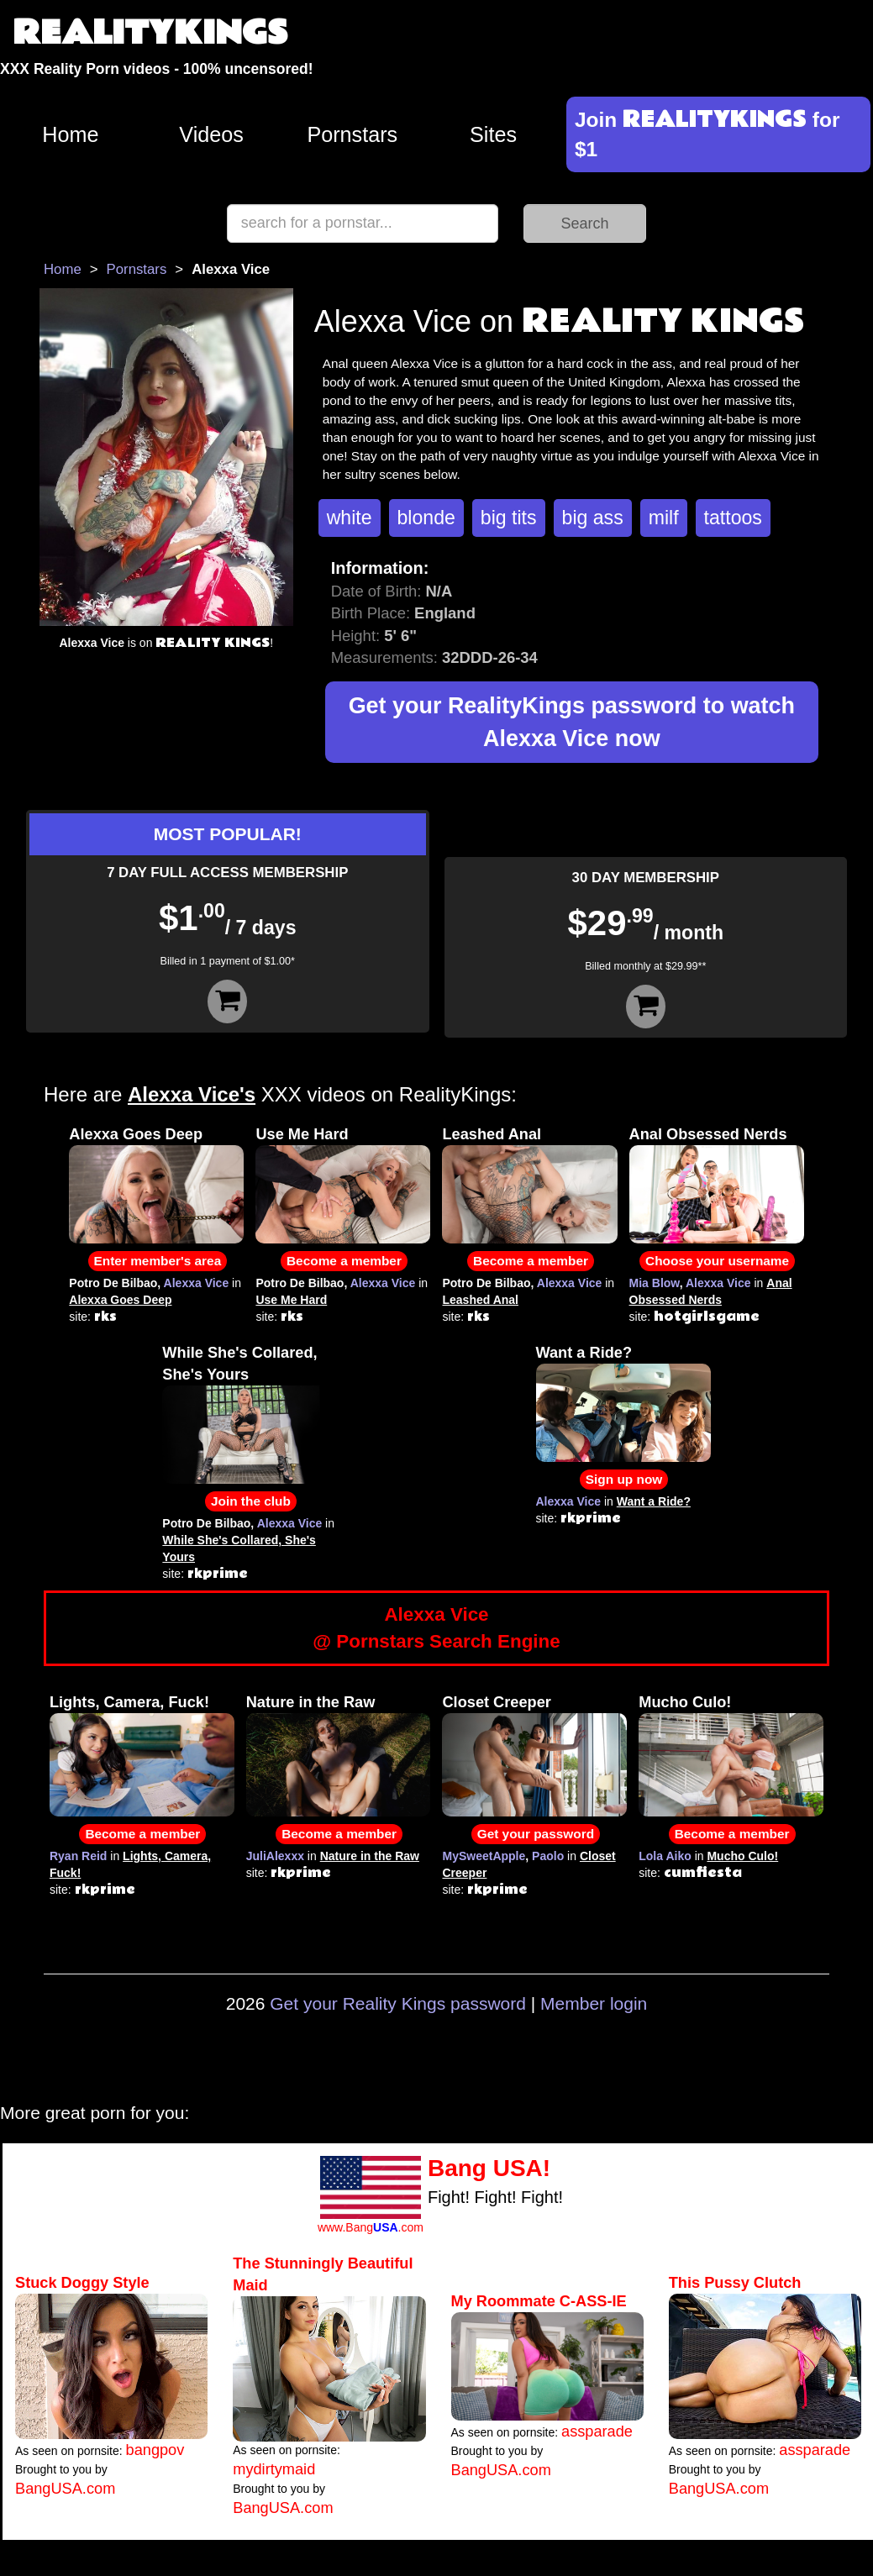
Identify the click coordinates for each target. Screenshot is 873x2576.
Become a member (344, 1261)
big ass (592, 517)
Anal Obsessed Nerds (708, 1134)
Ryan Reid (78, 1856)
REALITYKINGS (150, 33)
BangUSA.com (65, 2488)
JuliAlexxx (275, 1856)
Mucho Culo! (685, 1702)
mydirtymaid (274, 2469)
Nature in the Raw (311, 1702)
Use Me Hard (301, 1134)
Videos (211, 134)
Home (70, 134)
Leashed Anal (491, 1134)
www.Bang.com (370, 2227)
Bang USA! (489, 2168)
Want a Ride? (584, 1352)
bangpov (155, 2450)
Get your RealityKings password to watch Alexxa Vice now (572, 722)
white (349, 517)
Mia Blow (654, 1283)
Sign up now (624, 1479)
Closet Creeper (496, 1702)
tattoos (733, 517)
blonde (426, 517)
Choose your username (717, 1261)
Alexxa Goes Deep (135, 1134)
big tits (509, 517)
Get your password (535, 1834)
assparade (597, 2431)
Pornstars (352, 134)
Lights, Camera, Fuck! (129, 1702)
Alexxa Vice (196, 1283)
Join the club (251, 1501)
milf (664, 517)
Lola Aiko (665, 1856)
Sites (493, 134)
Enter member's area (158, 1261)
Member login (593, 2003)
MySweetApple (483, 1856)
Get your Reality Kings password (398, 2003)
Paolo (548, 1856)
